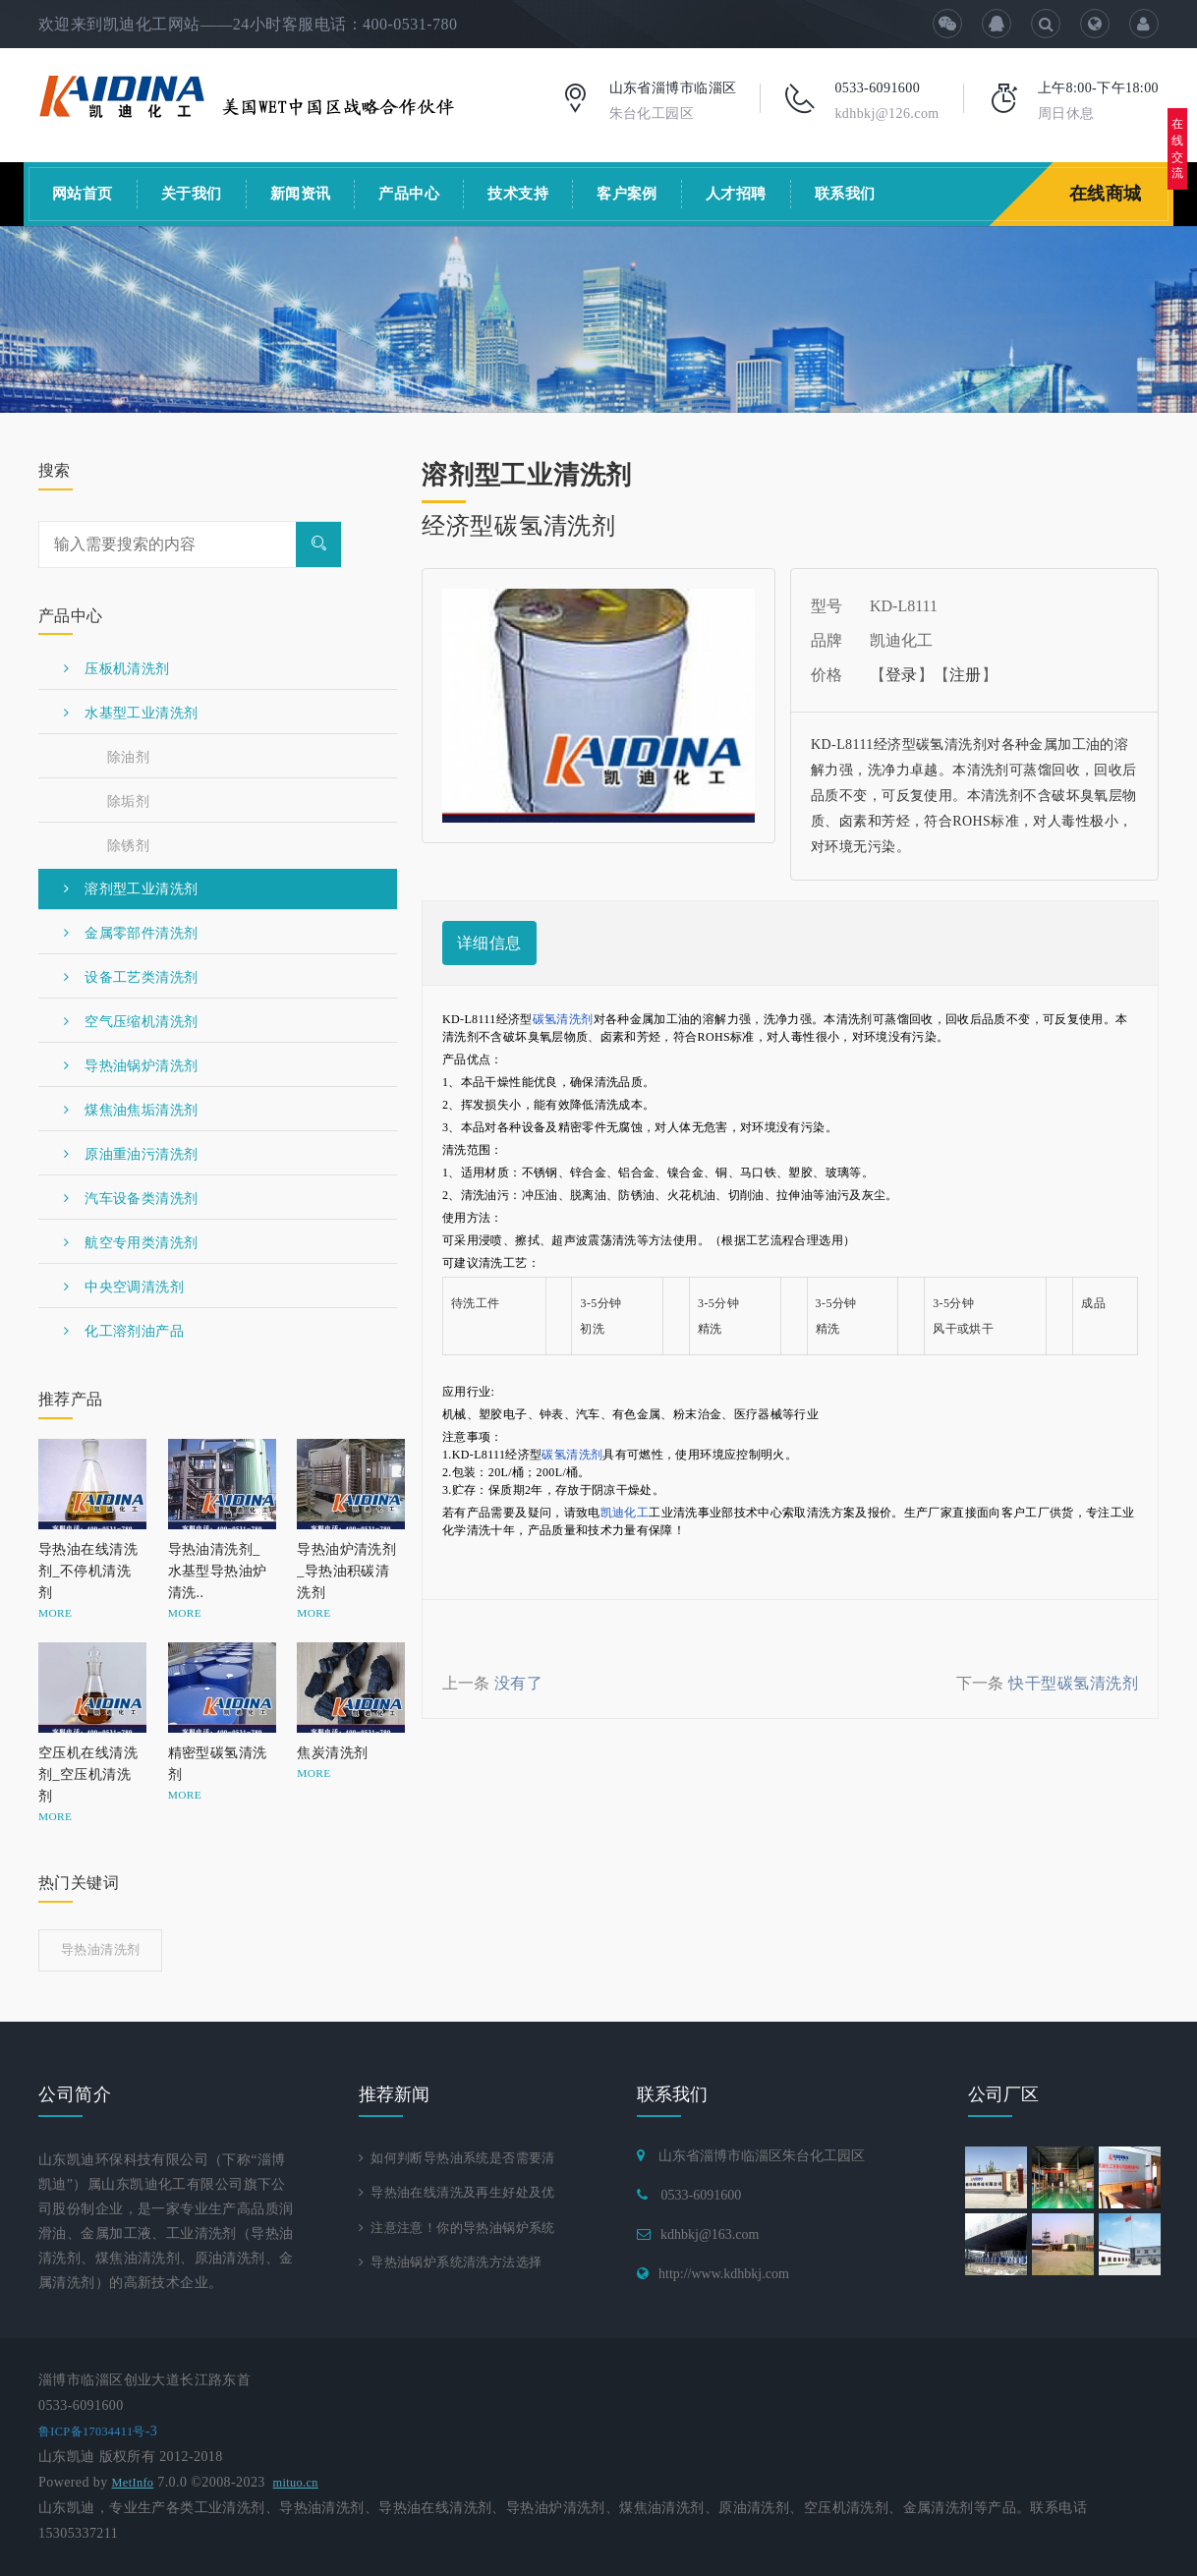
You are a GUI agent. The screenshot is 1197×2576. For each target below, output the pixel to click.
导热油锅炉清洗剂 (131, 1066)
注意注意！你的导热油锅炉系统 (464, 2229)
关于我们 (191, 193)
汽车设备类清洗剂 (131, 1198)
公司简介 (74, 2094)
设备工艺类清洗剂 (131, 977)
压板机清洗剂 (117, 668)
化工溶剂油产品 (124, 1331)
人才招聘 (736, 193)
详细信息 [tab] (489, 943)
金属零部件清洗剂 (131, 933)
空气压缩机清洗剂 (131, 1021)
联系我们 (845, 193)
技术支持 (517, 193)
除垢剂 (128, 801)
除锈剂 (128, 845)
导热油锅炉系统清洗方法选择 (457, 2266)
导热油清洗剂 (100, 1949)
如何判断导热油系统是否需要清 (464, 2157)
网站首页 (82, 193)
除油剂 (128, 757)
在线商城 (1107, 193)
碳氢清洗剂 (563, 1019)
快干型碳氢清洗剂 (1073, 1683)
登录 (901, 674)
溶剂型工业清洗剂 (131, 889)
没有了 (518, 1683)
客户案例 (627, 193)
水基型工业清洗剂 (131, 713)
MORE (55, 1613)
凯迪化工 (624, 1512)
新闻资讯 (300, 193)
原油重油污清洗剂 (131, 1154)
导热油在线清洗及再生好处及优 (464, 2194)
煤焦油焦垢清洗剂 (131, 1110)
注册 (965, 674)
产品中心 (408, 193)
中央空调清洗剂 (124, 1287)
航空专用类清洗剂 (131, 1242)
